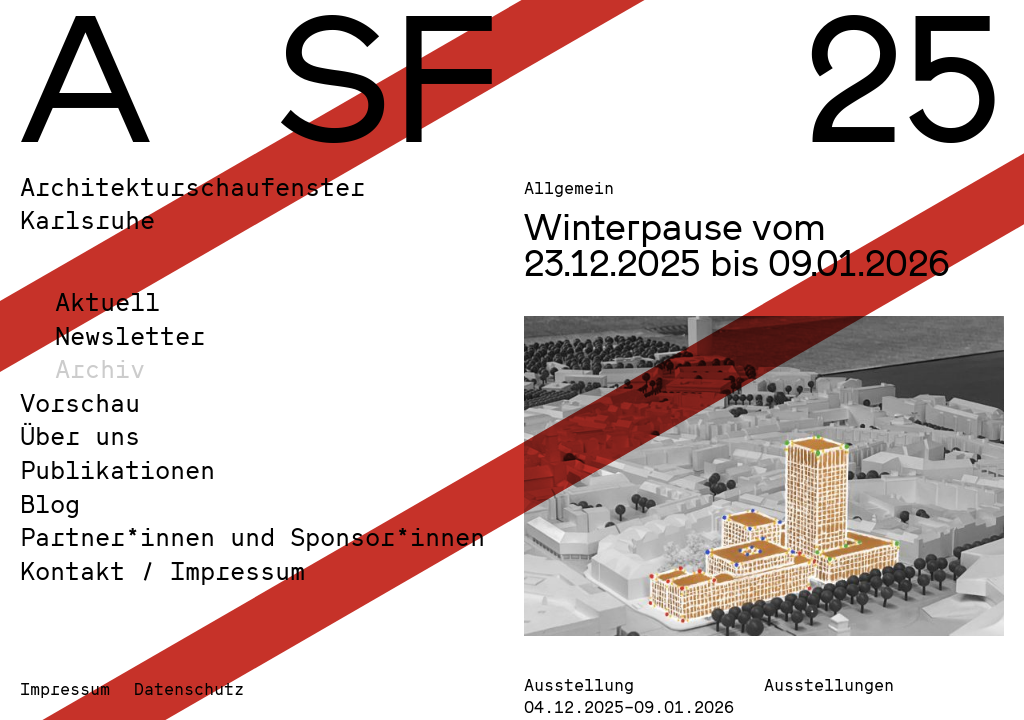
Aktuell (107, 301)
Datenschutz (189, 688)
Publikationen (117, 469)
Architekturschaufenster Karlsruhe (192, 203)
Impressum (65, 688)
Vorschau (80, 402)
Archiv (100, 368)
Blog (50, 503)
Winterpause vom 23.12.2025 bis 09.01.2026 (737, 244)
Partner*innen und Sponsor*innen (252, 536)
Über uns (80, 435)
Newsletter (130, 335)
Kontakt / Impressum (162, 570)
